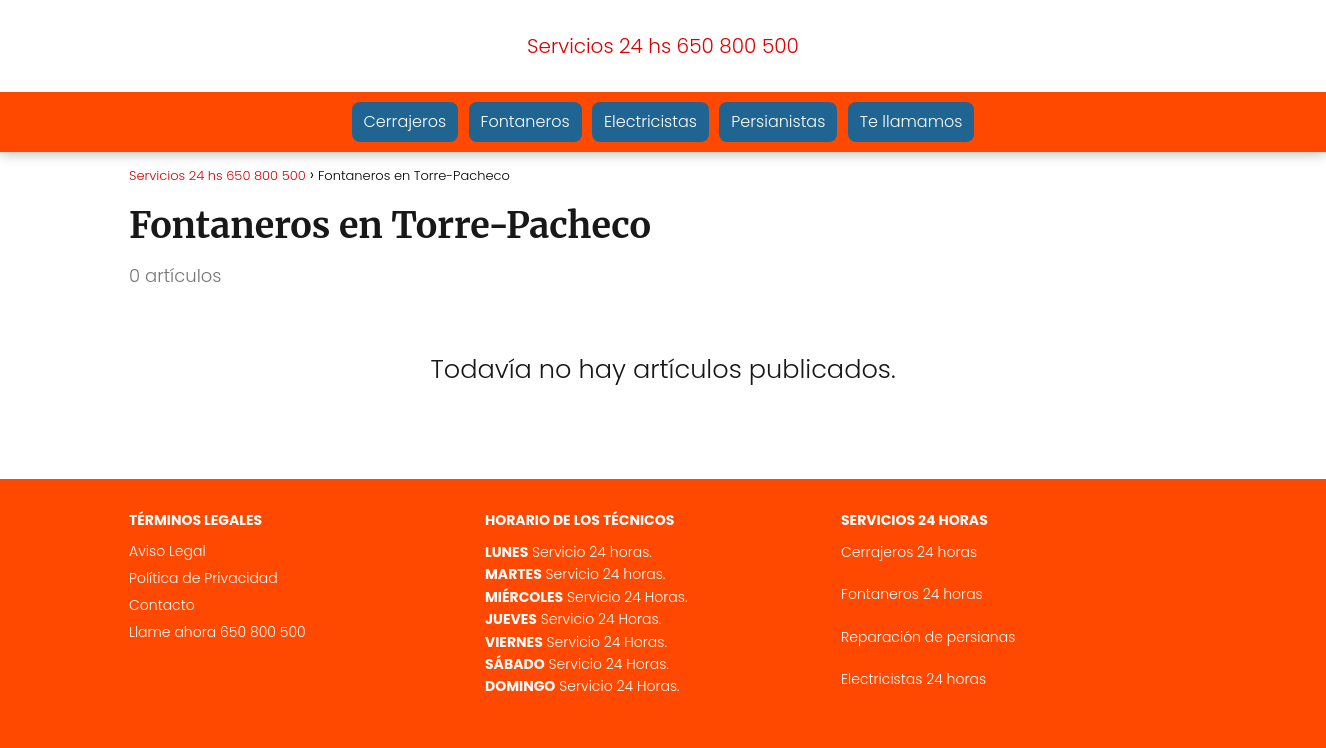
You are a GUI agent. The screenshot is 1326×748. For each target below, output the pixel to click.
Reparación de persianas (928, 637)
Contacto (162, 605)
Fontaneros (525, 121)
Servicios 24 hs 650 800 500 (663, 46)
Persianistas (778, 121)
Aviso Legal (167, 551)
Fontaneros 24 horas (912, 594)
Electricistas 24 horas (913, 679)
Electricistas (650, 121)
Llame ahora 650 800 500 (217, 632)
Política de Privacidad (203, 578)
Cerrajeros (405, 121)
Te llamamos (911, 121)
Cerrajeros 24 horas (909, 552)
